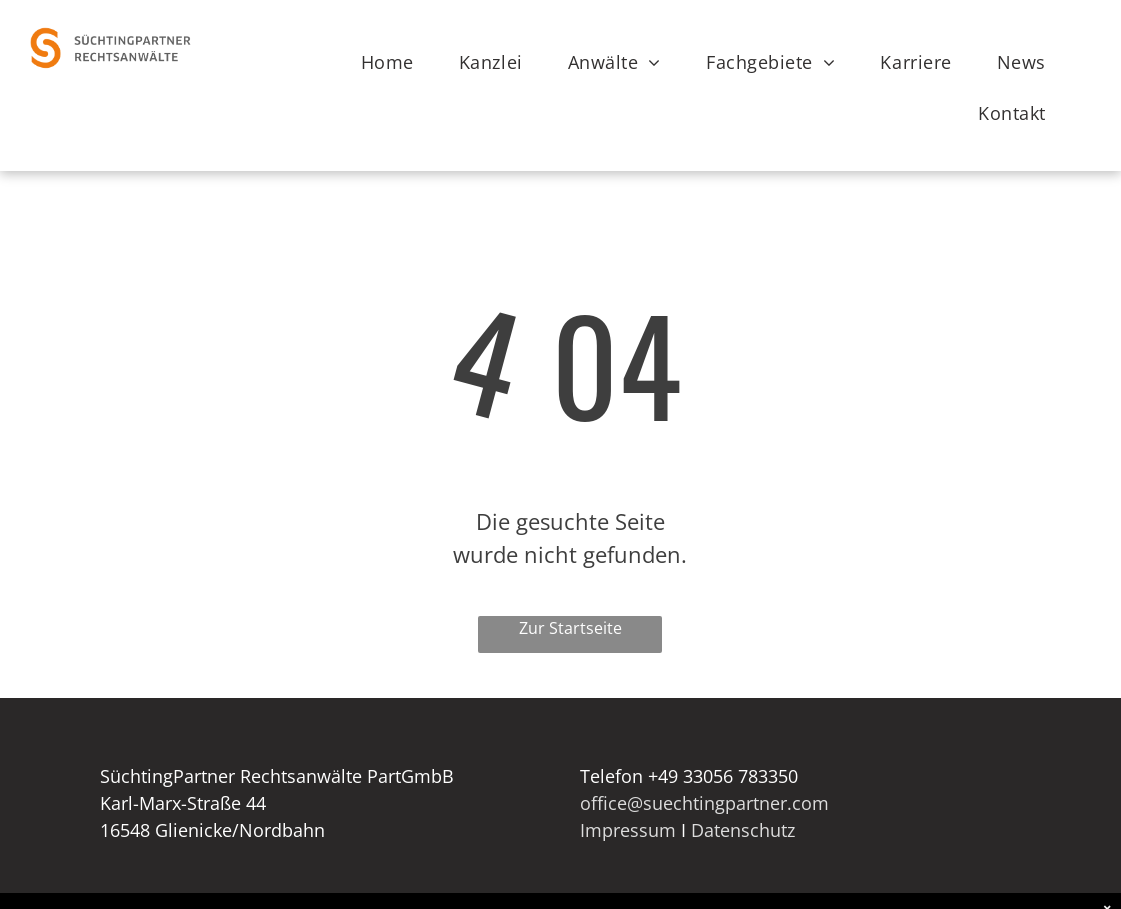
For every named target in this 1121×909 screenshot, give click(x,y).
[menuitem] (395, 62)
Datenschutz (743, 830)
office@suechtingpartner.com (704, 803)
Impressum (628, 830)
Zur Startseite (570, 628)
